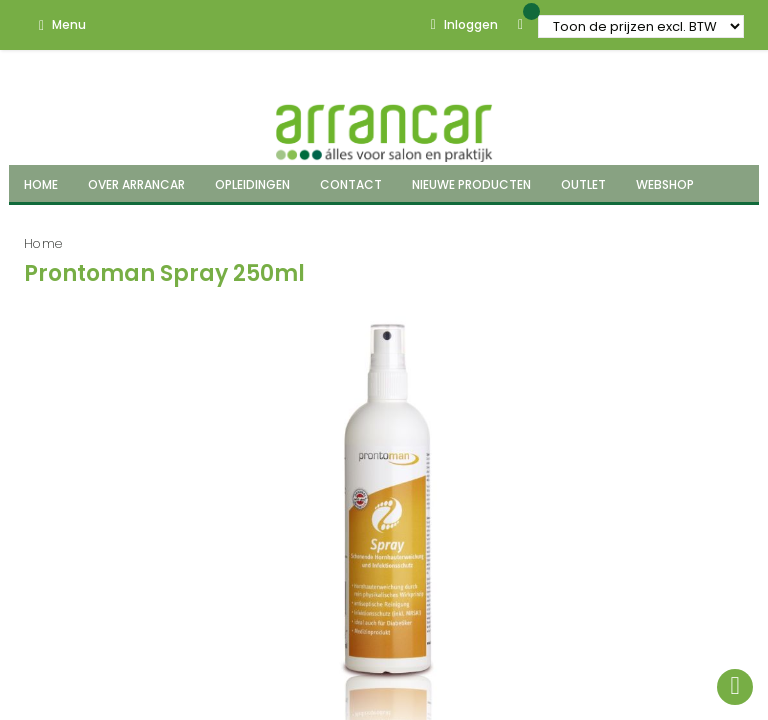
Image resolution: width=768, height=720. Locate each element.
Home (43, 243)
